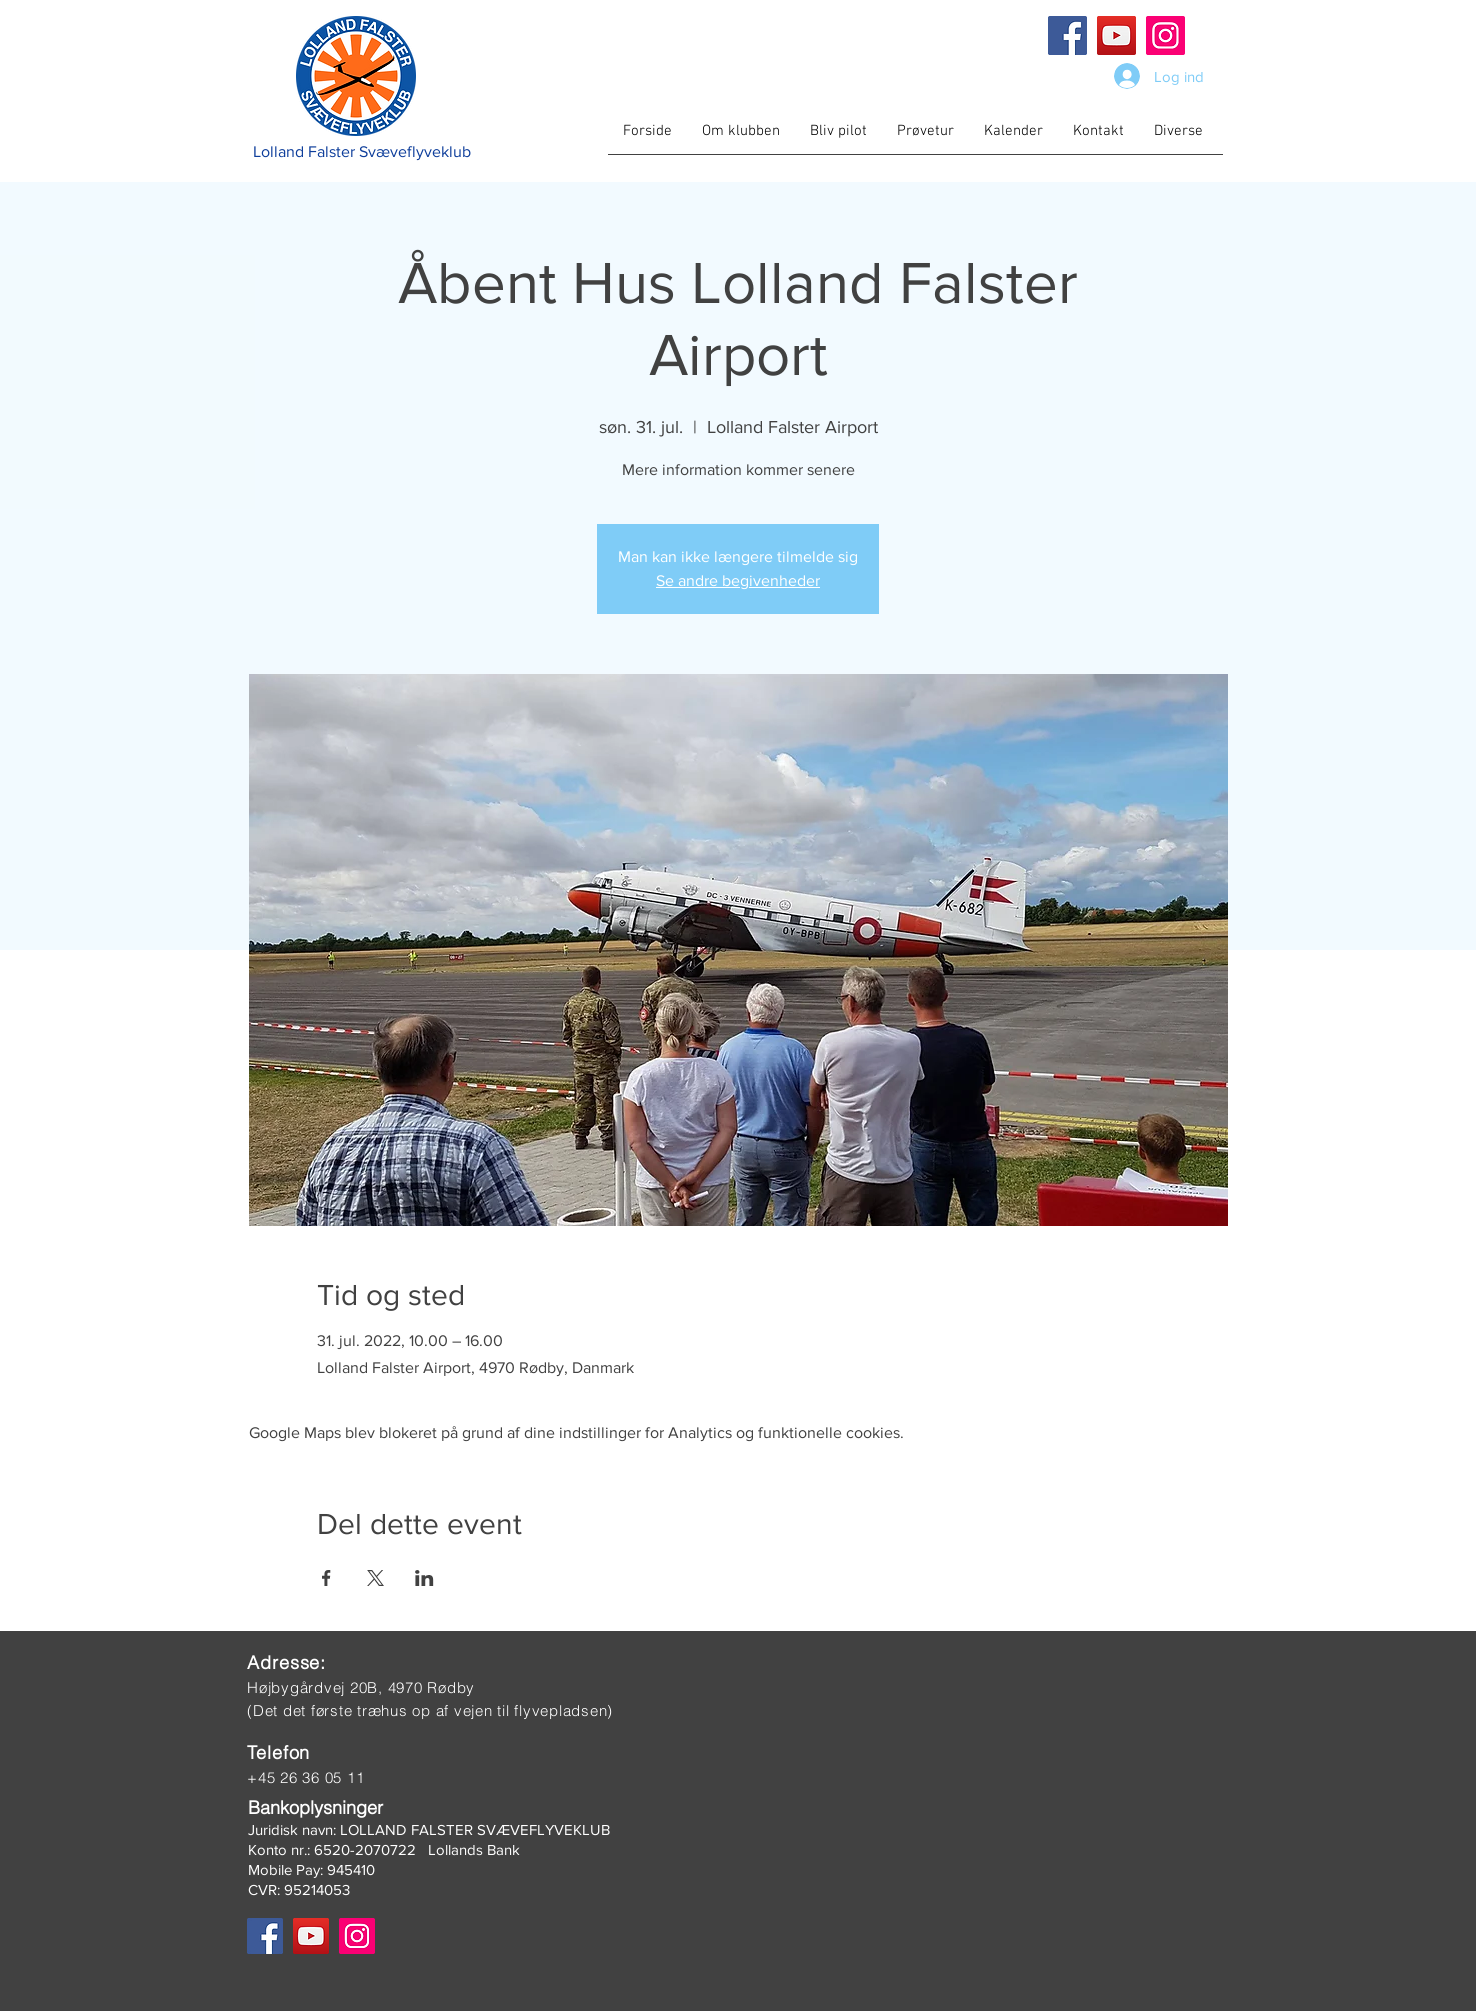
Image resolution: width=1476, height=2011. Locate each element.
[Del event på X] (375, 1578)
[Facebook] (1067, 35)
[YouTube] (1116, 35)
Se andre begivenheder (738, 580)
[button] (741, 138)
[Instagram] (1165, 35)
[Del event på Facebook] (326, 1578)
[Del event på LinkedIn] (424, 1578)
